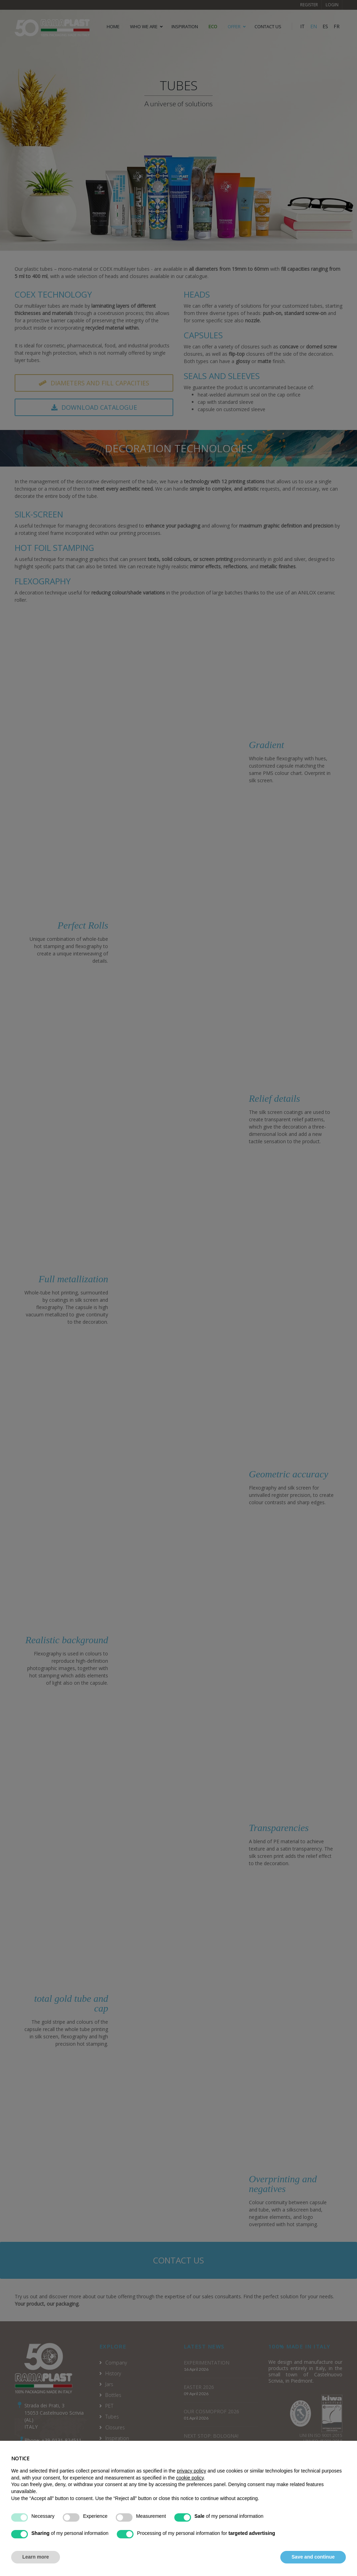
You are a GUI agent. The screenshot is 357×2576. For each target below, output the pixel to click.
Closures (115, 2427)
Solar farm (118, 2503)
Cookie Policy (327, 2543)
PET (109, 2405)
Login (332, 5)
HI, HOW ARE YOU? (205, 2460)
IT (302, 26)
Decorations (119, 2449)
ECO (212, 26)
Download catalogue (94, 407)
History (113, 2373)
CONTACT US (268, 26)
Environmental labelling (131, 2492)
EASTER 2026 (199, 2387)
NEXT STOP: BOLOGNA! (211, 2435)
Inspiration (185, 26)
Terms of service (245, 2543)
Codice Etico (119, 2481)
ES (325, 26)
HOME (113, 26)
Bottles (113, 2395)
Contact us (178, 2260)
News (111, 2470)
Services (114, 2459)
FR (337, 26)
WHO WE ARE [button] (144, 26)
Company (116, 2362)
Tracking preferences (319, 2550)
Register (309, 5)
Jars (109, 2384)
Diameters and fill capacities (94, 383)
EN (313, 26)
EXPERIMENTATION (206, 2362)
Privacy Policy (287, 2543)
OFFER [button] (234, 26)
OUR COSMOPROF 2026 (211, 2411)
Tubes (112, 2416)
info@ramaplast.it (44, 2454)
